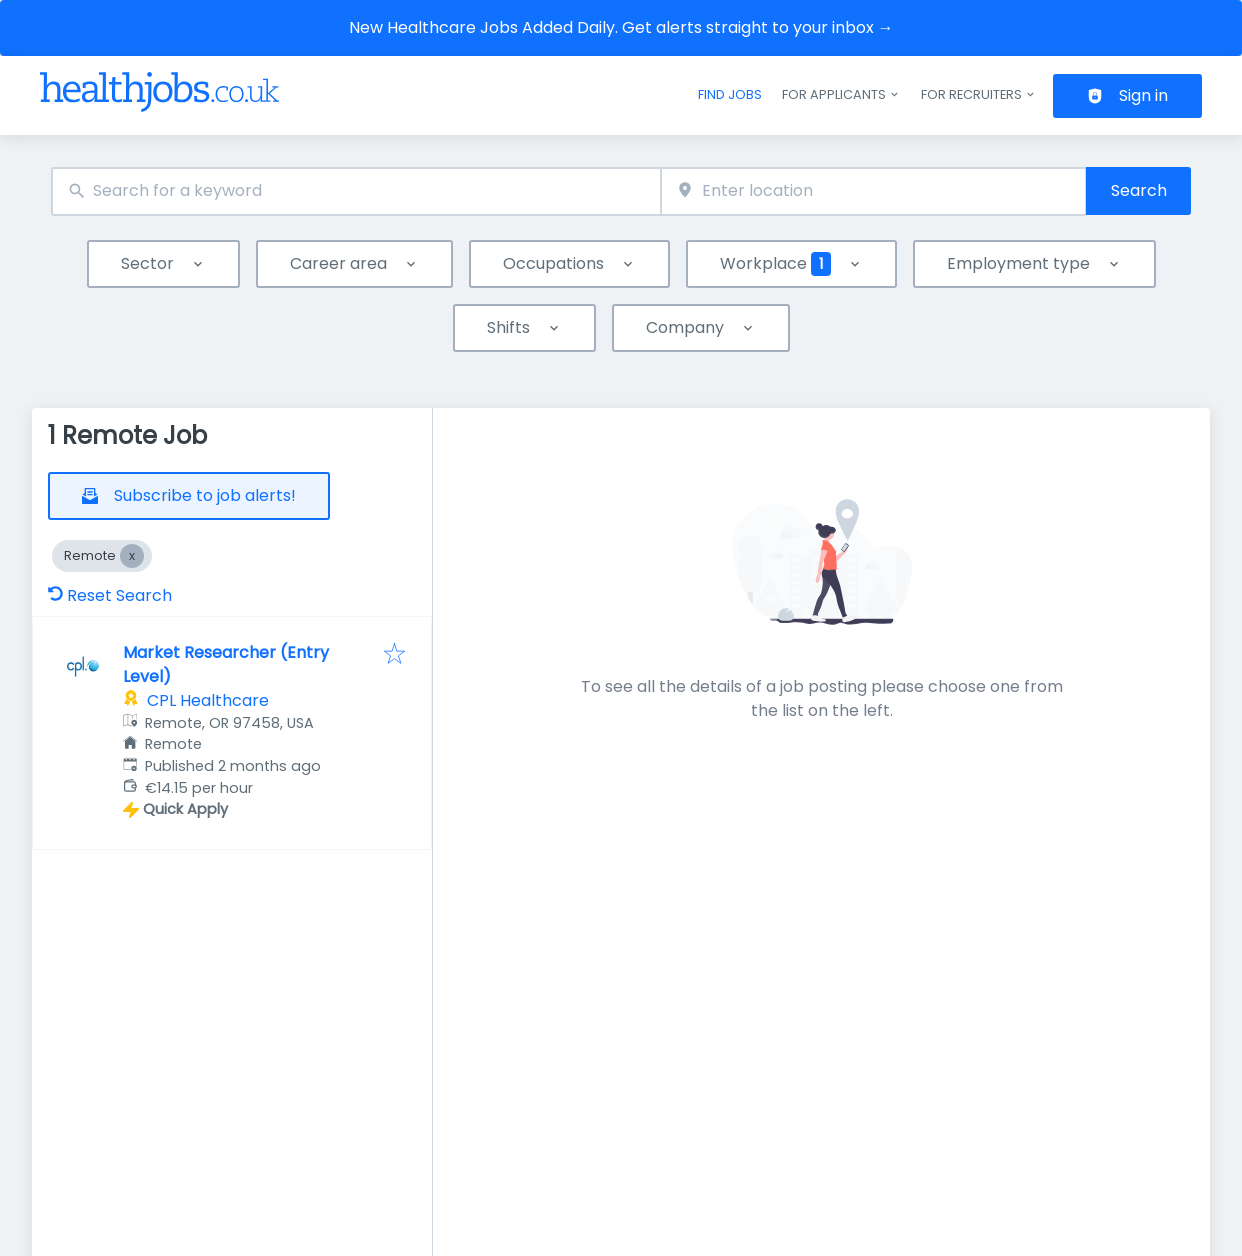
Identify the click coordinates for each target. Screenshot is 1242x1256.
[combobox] (356, 191)
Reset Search (110, 595)
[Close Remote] (132, 556)
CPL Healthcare (208, 700)
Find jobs (730, 94)
